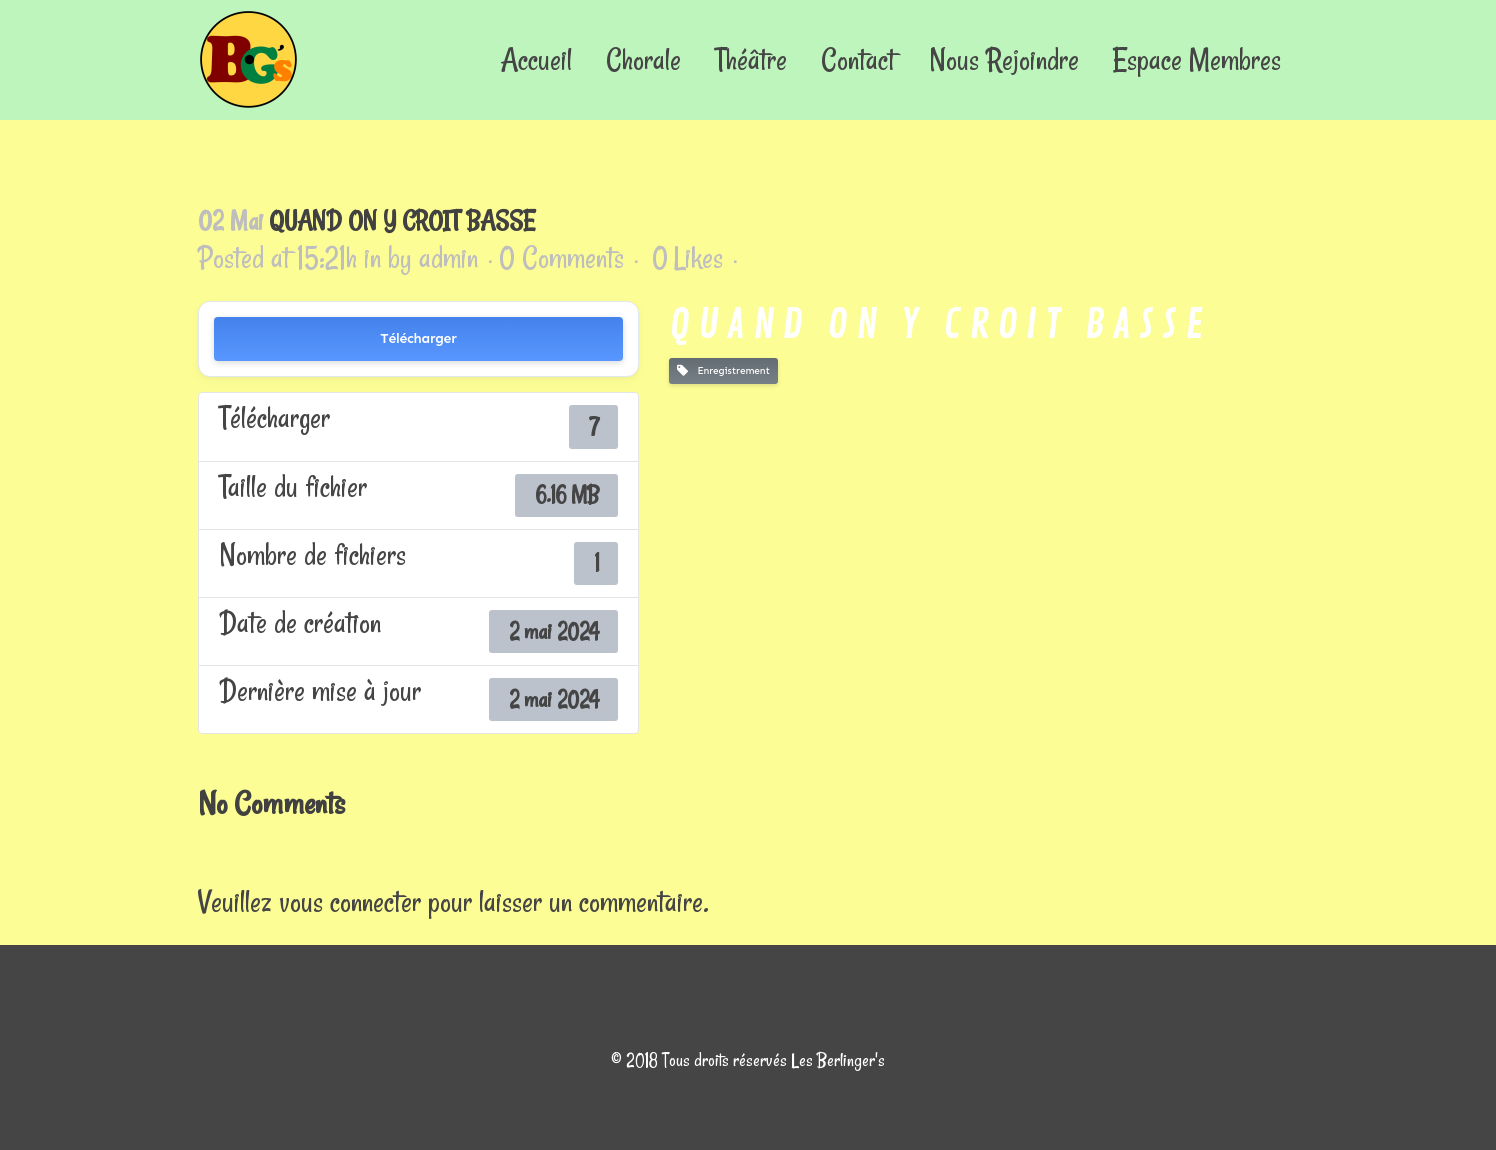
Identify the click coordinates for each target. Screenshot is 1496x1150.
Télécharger (418, 338)
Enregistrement (723, 370)
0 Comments (561, 257)
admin (448, 257)
